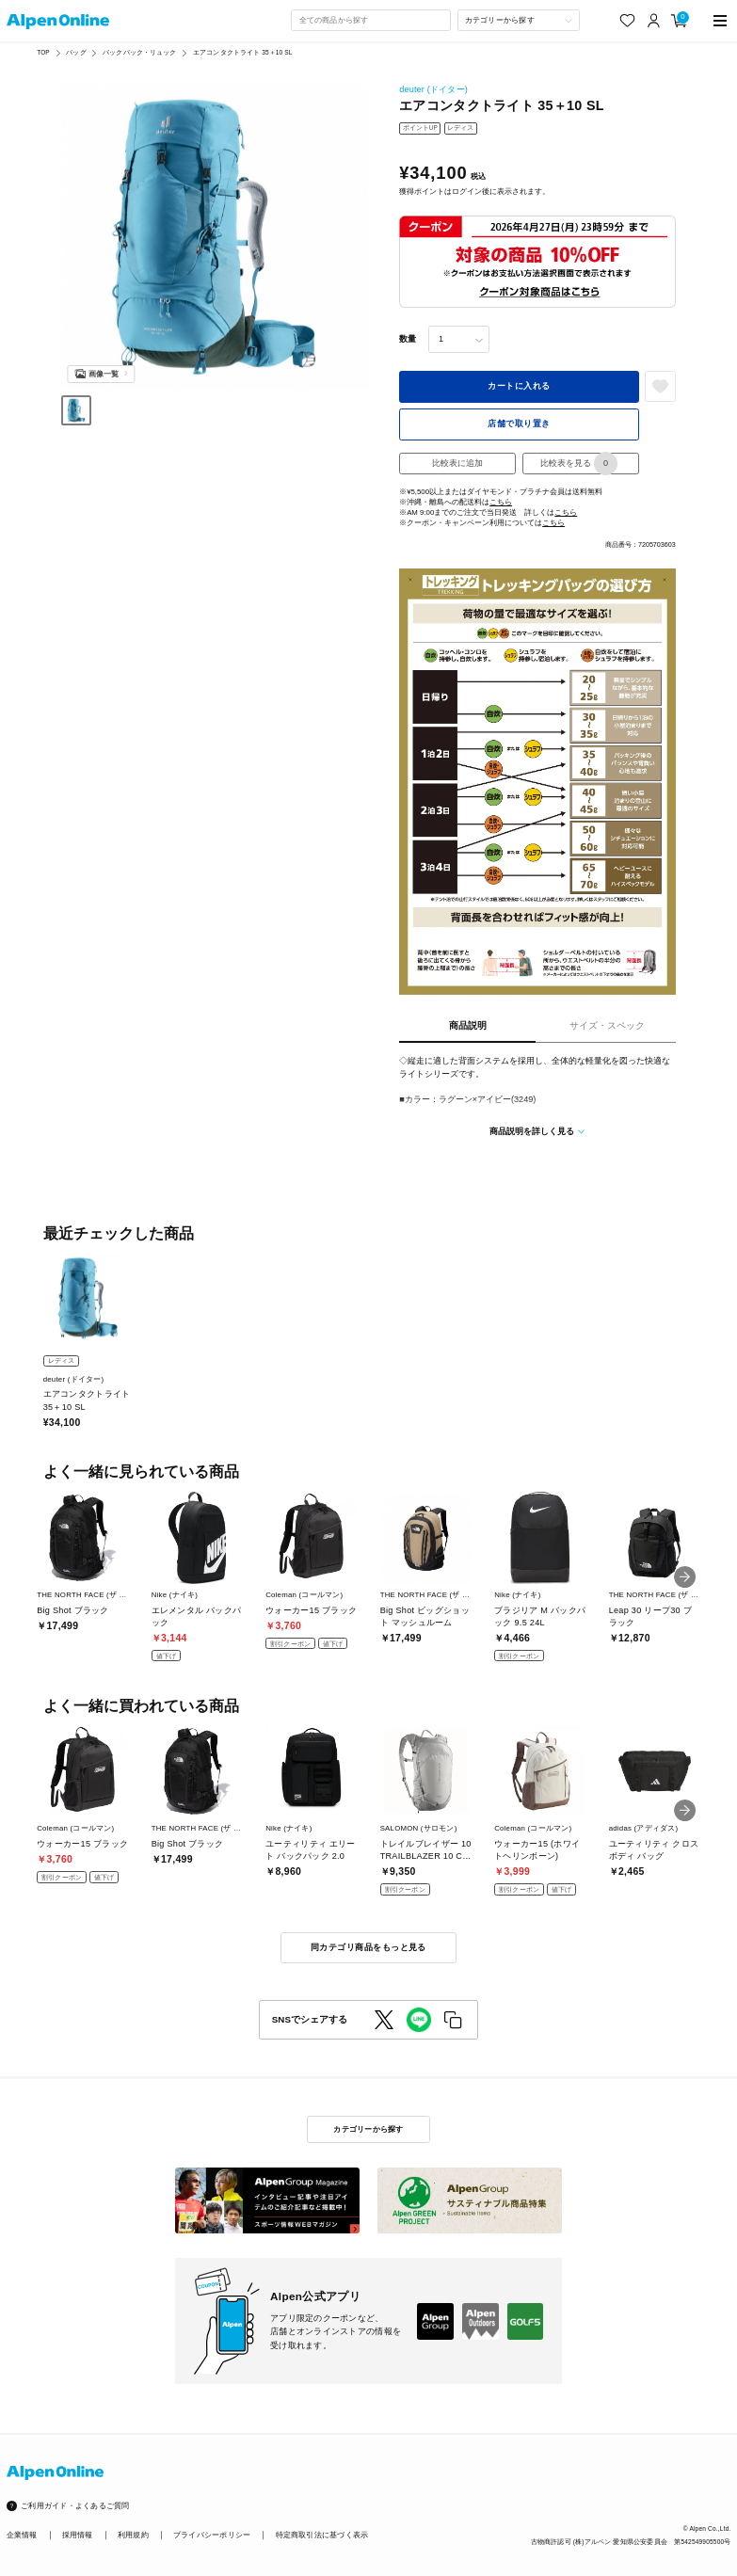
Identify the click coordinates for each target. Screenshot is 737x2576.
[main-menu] (719, 20)
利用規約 (133, 2535)
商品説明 (468, 1025)
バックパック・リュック (139, 52)
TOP (43, 52)
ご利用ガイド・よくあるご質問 (75, 2506)
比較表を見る (578, 463)
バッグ (76, 52)
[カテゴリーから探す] (519, 20)
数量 (407, 339)
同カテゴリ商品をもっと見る (368, 1947)
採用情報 (77, 2535)
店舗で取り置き (519, 423)
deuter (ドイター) (433, 89)
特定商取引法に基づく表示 (322, 2535)
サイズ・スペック (607, 1025)
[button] (685, 1577)
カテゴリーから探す (368, 2129)
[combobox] (371, 20)
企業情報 (22, 2535)
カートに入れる (519, 386)
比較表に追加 (457, 463)
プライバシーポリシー (211, 2535)
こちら (500, 502)
